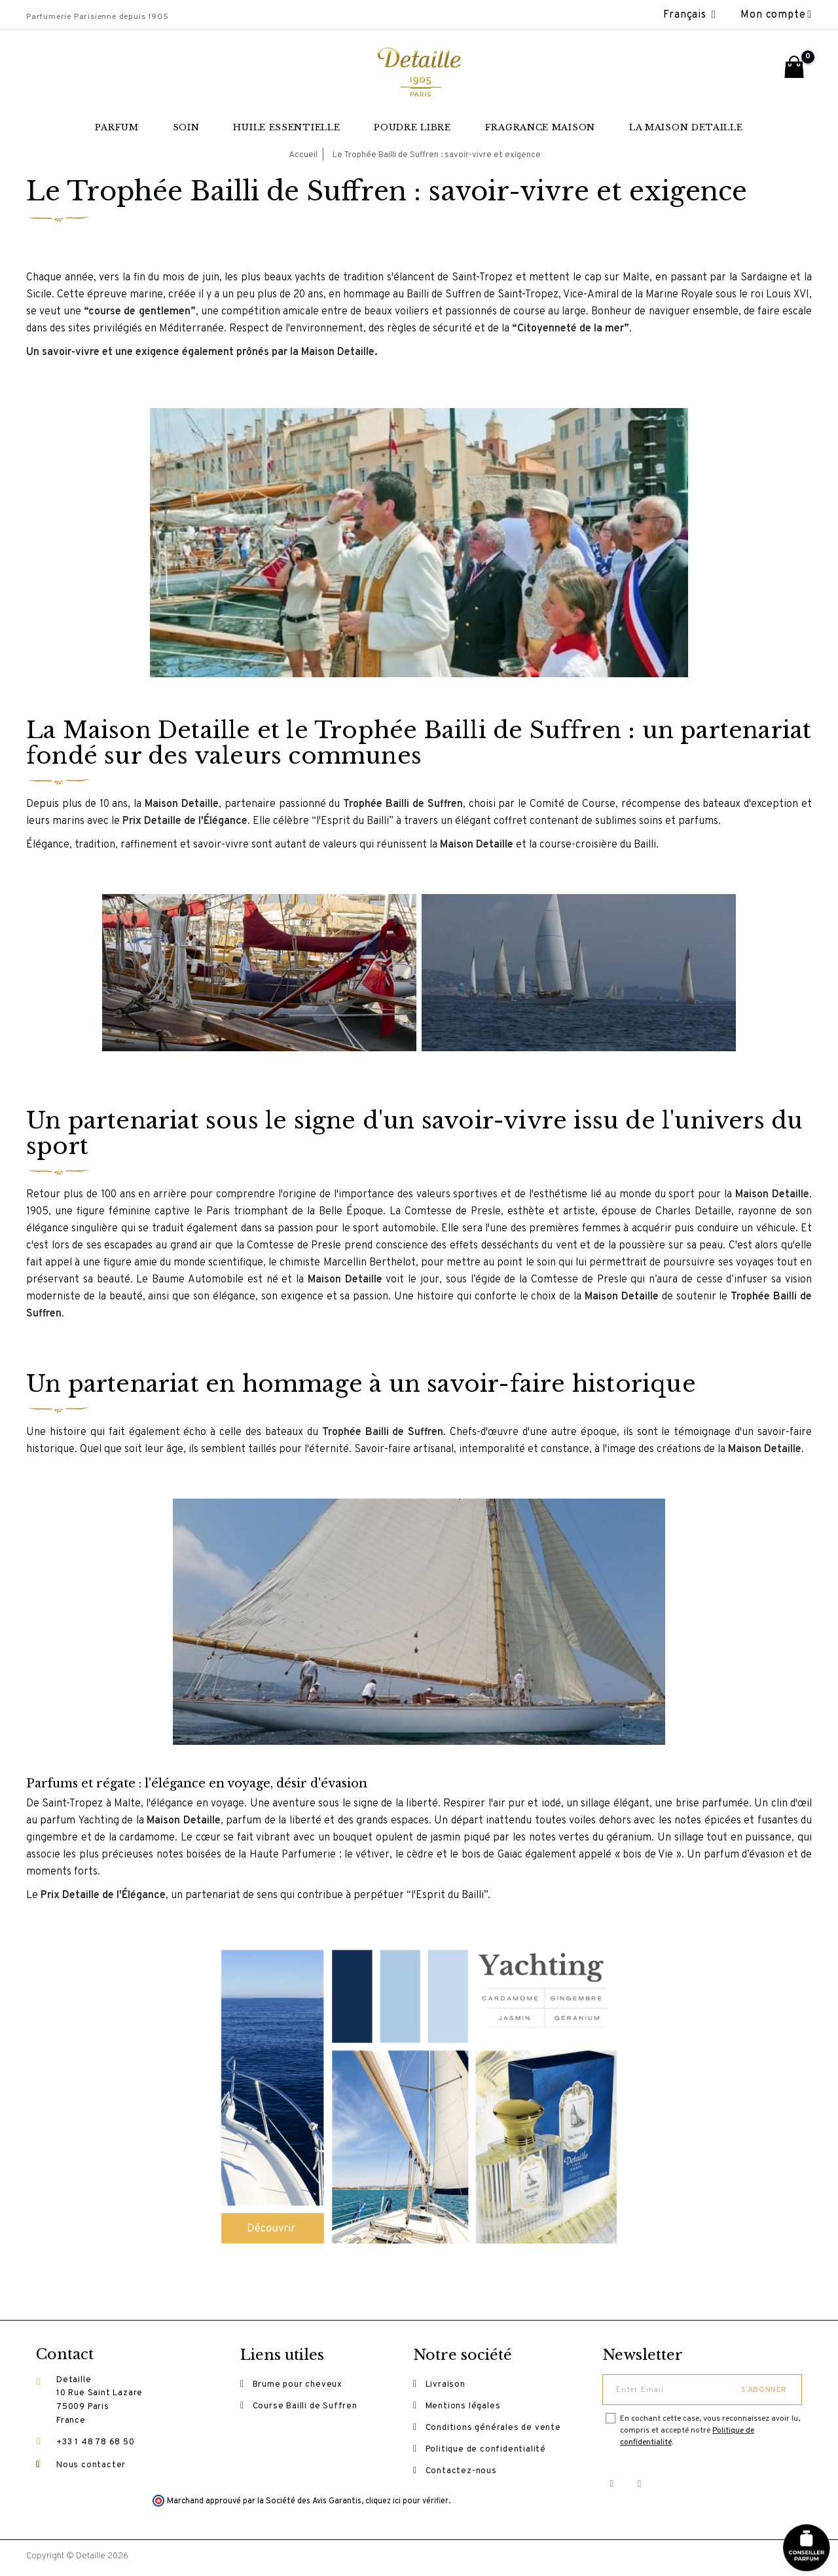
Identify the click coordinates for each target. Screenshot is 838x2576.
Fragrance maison (540, 127)
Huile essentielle (286, 127)
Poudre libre (412, 127)
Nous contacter (91, 2466)
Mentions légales (463, 2407)
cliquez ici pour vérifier (406, 2504)
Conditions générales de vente (494, 2430)
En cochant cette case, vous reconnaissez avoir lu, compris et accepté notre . (710, 2431)
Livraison (446, 2385)
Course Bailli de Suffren (305, 2407)
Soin (186, 127)
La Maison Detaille (686, 127)
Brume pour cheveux (298, 2385)
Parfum (116, 127)
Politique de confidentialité (486, 2452)
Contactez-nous (462, 2474)
